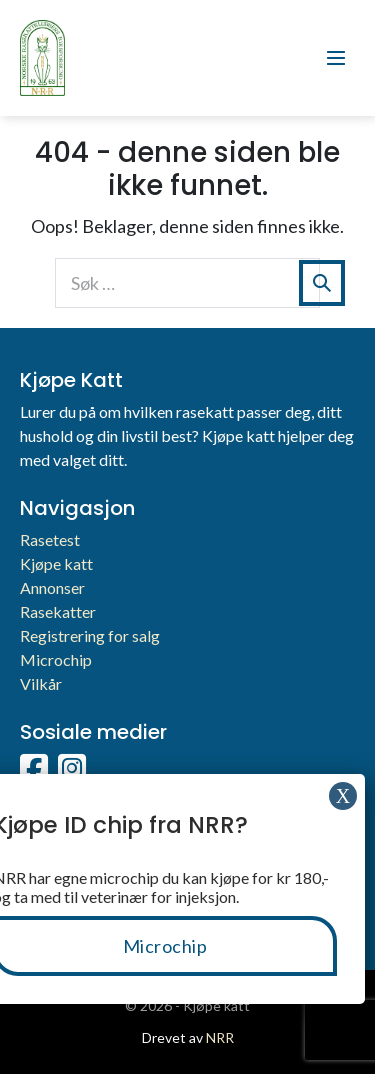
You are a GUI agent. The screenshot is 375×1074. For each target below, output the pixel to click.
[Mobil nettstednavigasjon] (336, 58)
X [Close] (343, 796)
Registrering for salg (90, 635)
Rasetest (50, 539)
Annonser (52, 587)
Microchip (56, 659)
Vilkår (41, 683)
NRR (220, 1037)
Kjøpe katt (56, 563)
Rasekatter (58, 611)
